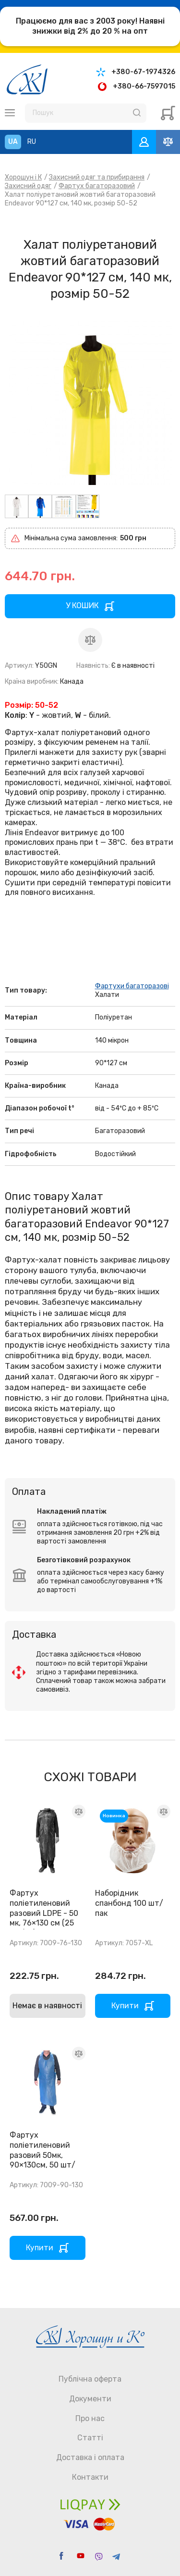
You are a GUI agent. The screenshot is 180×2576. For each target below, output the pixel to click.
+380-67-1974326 (143, 72)
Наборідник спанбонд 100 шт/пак (129, 1903)
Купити (125, 2005)
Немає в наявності (47, 2005)
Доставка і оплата (90, 2457)
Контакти (90, 2477)
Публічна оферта (90, 2379)
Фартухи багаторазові (132, 986)
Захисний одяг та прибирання (96, 177)
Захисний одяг (28, 186)
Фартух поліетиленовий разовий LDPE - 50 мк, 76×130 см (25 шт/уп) (44, 1913)
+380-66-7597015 (144, 86)
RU (31, 142)
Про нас (90, 2418)
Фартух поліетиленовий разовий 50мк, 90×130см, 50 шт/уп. (42, 2155)
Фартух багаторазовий (97, 186)
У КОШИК (82, 605)
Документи (90, 2398)
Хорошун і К (23, 177)
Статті (90, 2437)
